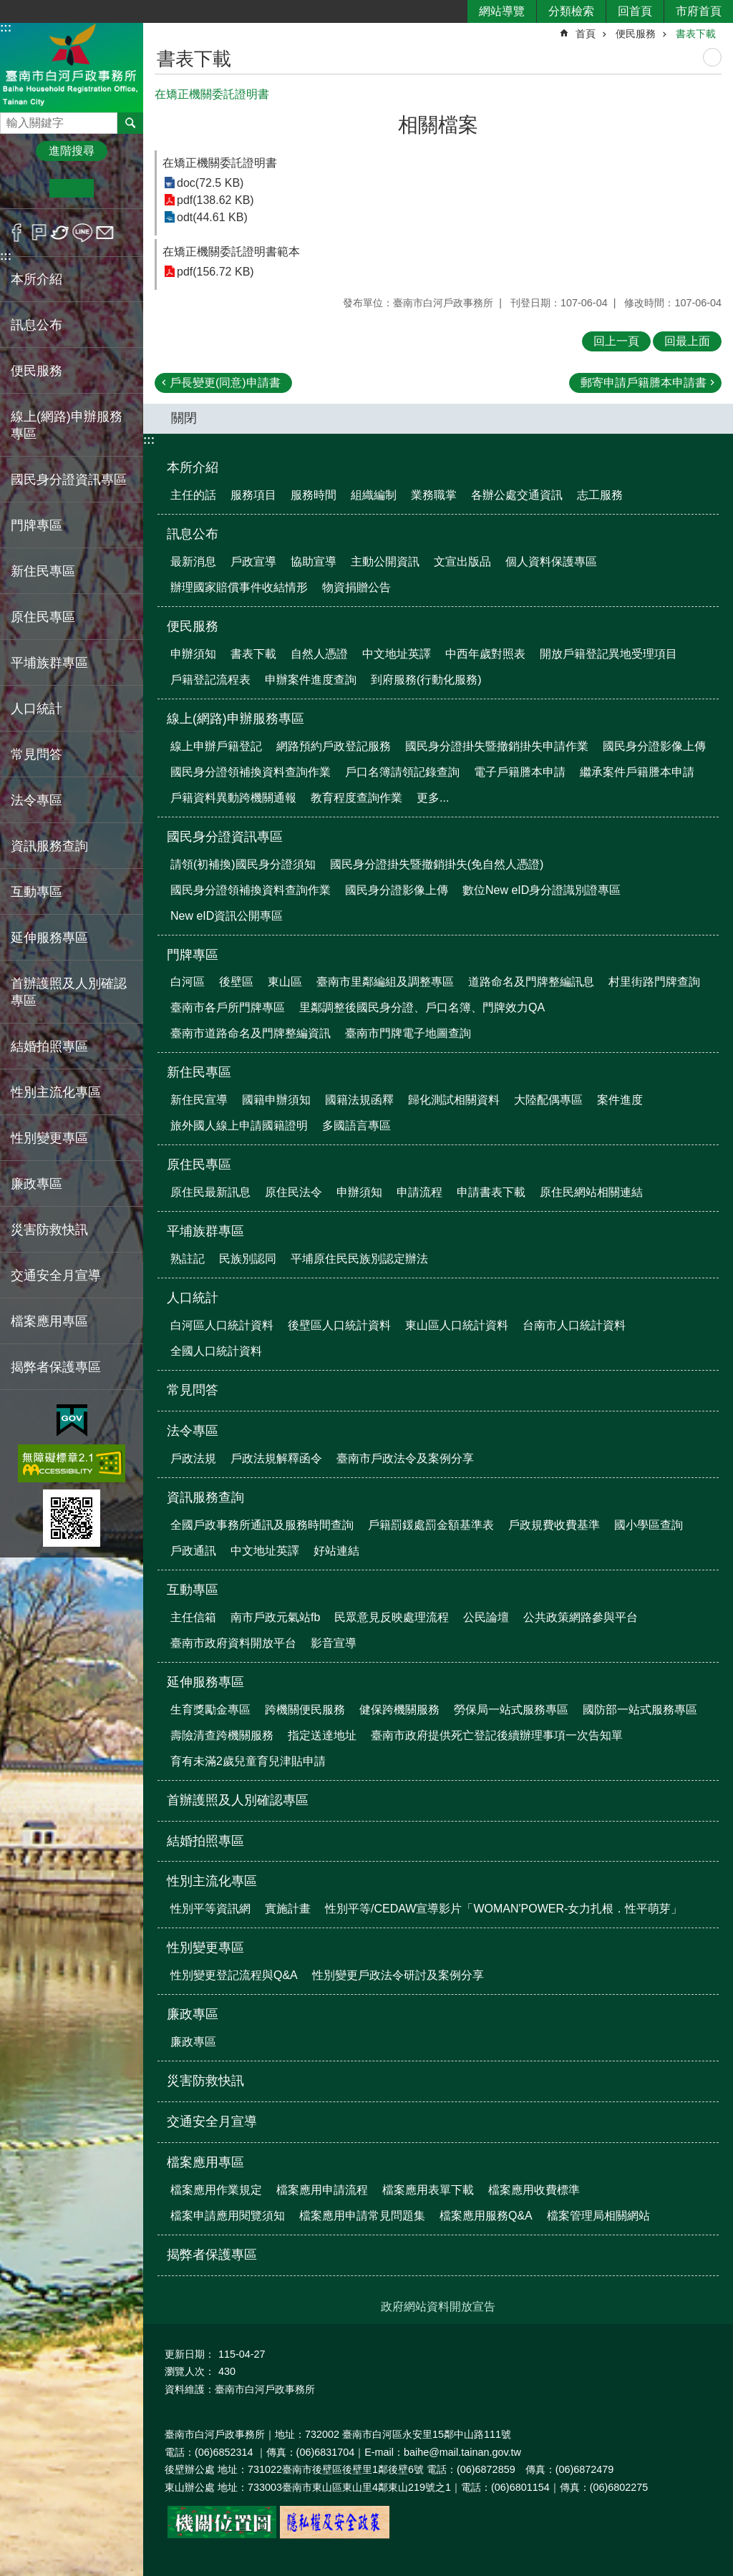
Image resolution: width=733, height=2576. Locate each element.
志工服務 (600, 495)
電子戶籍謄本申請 (519, 772)
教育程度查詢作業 (356, 798)
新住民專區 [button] (43, 571)
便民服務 (636, 33)
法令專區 (192, 1431)
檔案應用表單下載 (428, 2190)
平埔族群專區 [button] (49, 663)
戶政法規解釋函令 (276, 1458)
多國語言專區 (356, 1125)
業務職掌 (434, 495)
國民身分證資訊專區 (225, 837)
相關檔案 (438, 125)
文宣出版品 (462, 561)
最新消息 (193, 561)
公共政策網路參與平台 (580, 1617)
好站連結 (336, 1551)
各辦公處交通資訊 (517, 495)
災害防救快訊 (49, 1230)
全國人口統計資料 (216, 1351)
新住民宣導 (199, 1100)
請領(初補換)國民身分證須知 (243, 864)
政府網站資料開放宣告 (438, 2306)
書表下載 (696, 33)
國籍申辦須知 (276, 1100)
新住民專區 (199, 1072)
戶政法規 (193, 1458)
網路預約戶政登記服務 (333, 746)
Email (105, 233)
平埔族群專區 (205, 1231)
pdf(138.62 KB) (215, 200)
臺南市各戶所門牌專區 (227, 1007)
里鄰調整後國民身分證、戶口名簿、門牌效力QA (422, 1007)
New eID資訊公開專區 (226, 916)
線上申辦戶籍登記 (216, 746)
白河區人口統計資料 (221, 1325)
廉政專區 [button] (36, 1184)
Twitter (60, 233)
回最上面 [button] (687, 341)
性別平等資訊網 (210, 1908)
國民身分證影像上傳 (654, 746)
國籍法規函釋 (359, 1100)
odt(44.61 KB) (212, 217)
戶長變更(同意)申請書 (225, 382)
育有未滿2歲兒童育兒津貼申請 (248, 1761)
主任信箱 (193, 1617)
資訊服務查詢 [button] (49, 846)
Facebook (17, 233)
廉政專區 (192, 2014)
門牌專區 (192, 955)
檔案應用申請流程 (322, 2190)
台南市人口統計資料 (574, 1325)
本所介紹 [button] (36, 279)
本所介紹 (192, 467)
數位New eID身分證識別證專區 (541, 890)
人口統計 (192, 1298)
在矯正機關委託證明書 (219, 163)
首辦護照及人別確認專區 (69, 992)
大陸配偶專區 (548, 1100)
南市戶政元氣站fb (275, 1617)
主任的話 (193, 495)
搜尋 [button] (130, 123)
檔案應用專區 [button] (49, 1321)
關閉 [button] (184, 418)
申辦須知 (193, 654)
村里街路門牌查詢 (654, 982)
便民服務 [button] (36, 371)
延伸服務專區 (205, 1682)
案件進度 (620, 1100)
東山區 (285, 982)
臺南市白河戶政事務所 (71, 66)
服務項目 (253, 495)
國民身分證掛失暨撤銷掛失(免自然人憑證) (437, 864)
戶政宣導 (253, 561)
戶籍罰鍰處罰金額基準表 (431, 1525)
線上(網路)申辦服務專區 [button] (66, 425)
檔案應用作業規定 (216, 2190)
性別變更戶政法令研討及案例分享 (398, 1975)
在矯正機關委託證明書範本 (231, 252)
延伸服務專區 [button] (49, 937)
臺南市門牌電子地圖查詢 (408, 1033)
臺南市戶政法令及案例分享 (405, 1458)
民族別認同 (247, 1259)
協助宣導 (313, 561)
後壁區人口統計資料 (339, 1325)
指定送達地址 (322, 1735)
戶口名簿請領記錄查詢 (402, 772)
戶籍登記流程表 (210, 680)
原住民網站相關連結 (591, 1192)
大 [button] (115, 188)
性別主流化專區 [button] (56, 1092)
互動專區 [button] (36, 892)
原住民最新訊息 (210, 1192)
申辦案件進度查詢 (310, 680)
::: (5, 27)
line (83, 233)
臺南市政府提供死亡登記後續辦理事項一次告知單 (497, 1735)
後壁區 (236, 982)
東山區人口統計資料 (456, 1325)
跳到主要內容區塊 (7, 7)
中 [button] (71, 188)
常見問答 (36, 754)
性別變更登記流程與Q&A (234, 1975)
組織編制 (374, 495)
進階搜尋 (71, 151)
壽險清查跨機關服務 (221, 1735)
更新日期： (190, 2354)
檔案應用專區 (205, 2162)
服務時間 (313, 495)
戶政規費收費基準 (554, 1525)
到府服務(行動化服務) (426, 680)
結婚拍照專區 (49, 1046)
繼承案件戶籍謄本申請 (637, 772)
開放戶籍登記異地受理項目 (608, 654)
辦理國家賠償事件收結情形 (239, 587)
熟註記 (187, 1259)
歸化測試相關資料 (454, 1100)
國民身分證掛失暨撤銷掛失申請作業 (496, 746)
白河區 (187, 982)
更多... (433, 798)
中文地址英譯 (396, 654)
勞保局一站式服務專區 (511, 1709)
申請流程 (419, 1192)
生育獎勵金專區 (210, 1709)
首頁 (586, 33)
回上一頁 (616, 341)
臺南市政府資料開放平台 (233, 1643)
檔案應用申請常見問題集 (362, 2216)
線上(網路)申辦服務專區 (235, 718)
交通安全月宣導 (56, 1275)
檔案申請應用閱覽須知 (227, 2216)
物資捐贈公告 (356, 587)
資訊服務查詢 (205, 1497)
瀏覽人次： (190, 2371)
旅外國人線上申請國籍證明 (239, 1125)
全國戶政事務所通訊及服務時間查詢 (262, 1525)
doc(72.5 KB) (210, 183)
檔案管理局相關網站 (598, 2216)
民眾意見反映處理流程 (391, 1617)
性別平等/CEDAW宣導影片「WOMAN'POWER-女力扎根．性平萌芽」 (503, 1908)
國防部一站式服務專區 (640, 1709)
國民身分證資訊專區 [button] (69, 479)
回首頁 (635, 11)
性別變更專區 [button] (49, 1138)
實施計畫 (288, 1908)
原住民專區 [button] (43, 617)
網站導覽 (502, 11)
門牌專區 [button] (36, 525)
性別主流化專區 (212, 1881)
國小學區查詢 (648, 1525)
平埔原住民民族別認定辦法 (359, 1259)
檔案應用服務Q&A (486, 2216)
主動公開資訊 (385, 561)
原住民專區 (199, 1164)
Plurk (39, 233)
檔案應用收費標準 (534, 2190)
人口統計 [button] (36, 708)
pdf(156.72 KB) (215, 272)
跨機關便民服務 (305, 1709)
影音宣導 (333, 1643)
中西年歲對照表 (485, 654)
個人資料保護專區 (551, 561)
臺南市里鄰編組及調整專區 (385, 982)
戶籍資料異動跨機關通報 (233, 798)
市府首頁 (699, 11)
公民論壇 (486, 1617)
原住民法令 (293, 1192)
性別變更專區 (205, 1947)
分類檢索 (571, 11)
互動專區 (192, 1590)
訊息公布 (192, 534)
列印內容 (712, 57)
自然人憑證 (319, 654)
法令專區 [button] (36, 800)
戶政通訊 (193, 1551)
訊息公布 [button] (36, 325)
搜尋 (11, 119)
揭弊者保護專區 (56, 1367)
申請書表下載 (491, 1192)
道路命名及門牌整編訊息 (531, 982)
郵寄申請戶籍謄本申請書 (644, 382)
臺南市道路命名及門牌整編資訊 (250, 1033)
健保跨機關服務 (399, 1709)
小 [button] (27, 188)
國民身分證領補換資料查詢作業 (250, 772)
